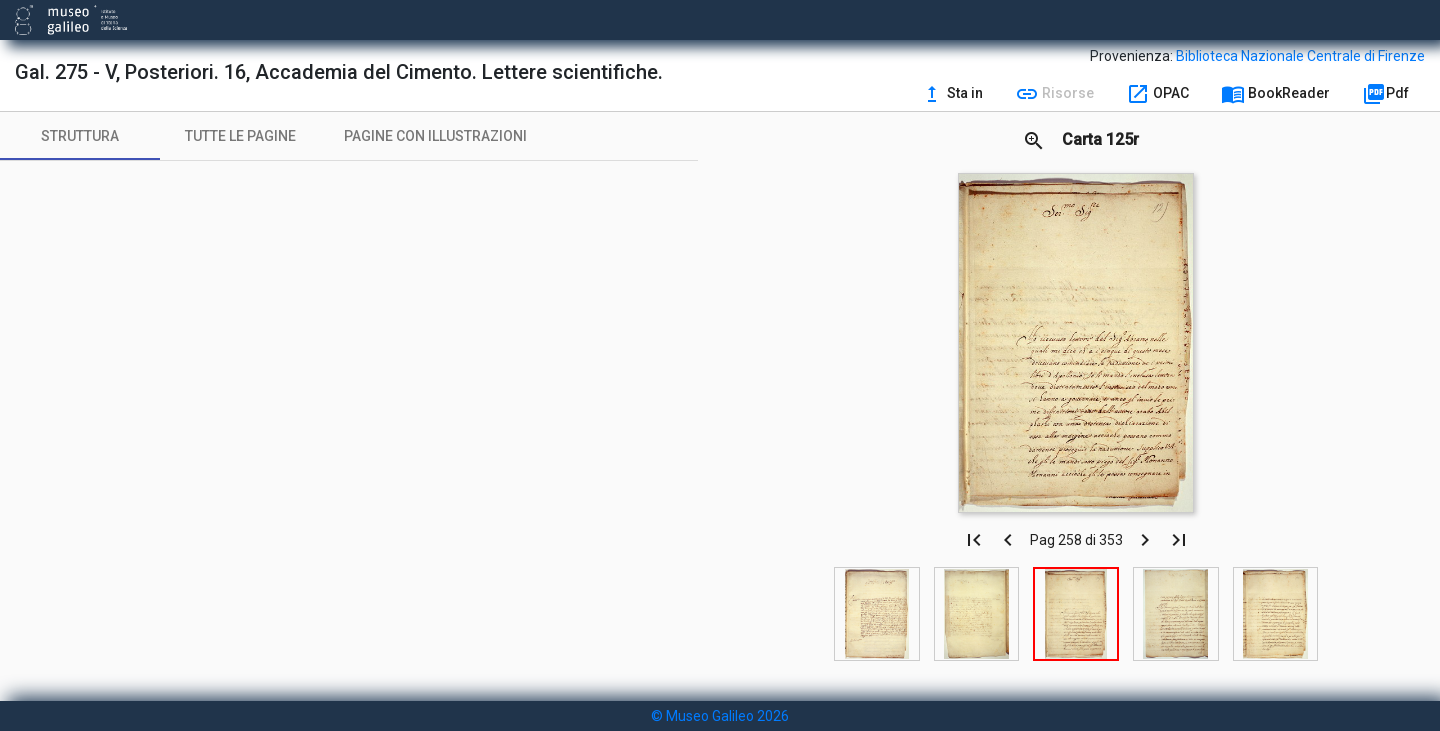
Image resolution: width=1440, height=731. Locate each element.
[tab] (80, 136)
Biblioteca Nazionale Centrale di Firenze (1300, 56)
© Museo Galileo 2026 (720, 716)
